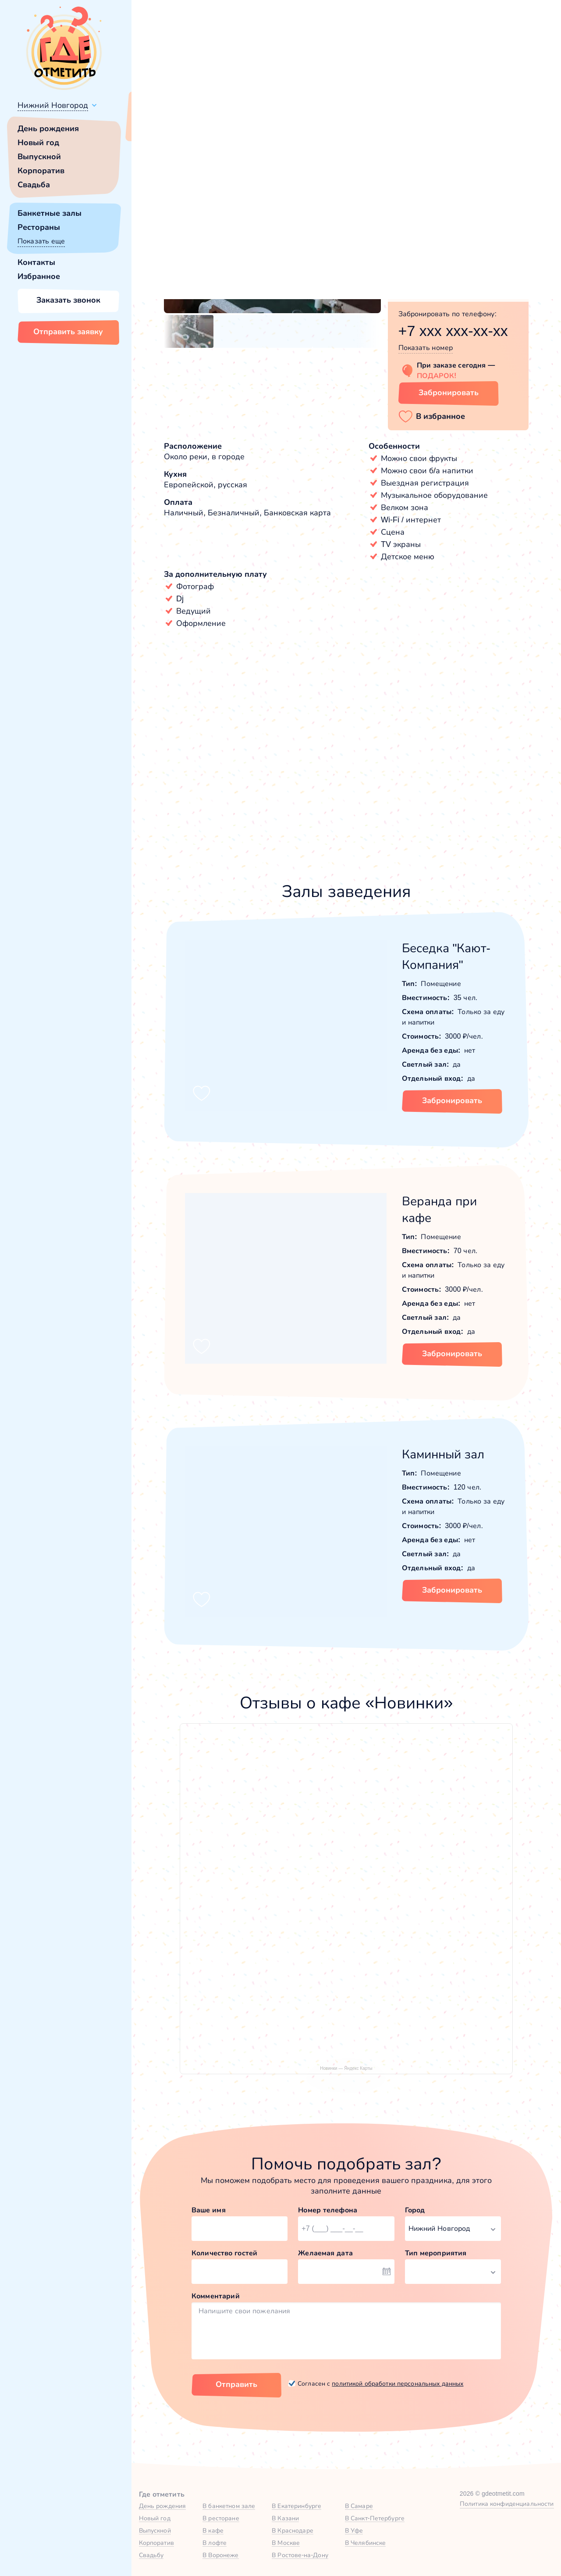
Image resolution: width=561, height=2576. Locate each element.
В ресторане (220, 2518)
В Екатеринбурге (296, 2505)
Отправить (236, 2384)
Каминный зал (443, 1454)
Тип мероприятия (436, 2253)
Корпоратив (41, 170)
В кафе (213, 2530)
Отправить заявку (68, 331)
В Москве (286, 2542)
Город (415, 2210)
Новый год (38, 142)
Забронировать (452, 1100)
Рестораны (39, 227)
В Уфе (354, 2530)
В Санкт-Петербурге (375, 2518)
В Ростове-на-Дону (300, 2554)
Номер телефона (327, 2210)
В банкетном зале (228, 2505)
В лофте (214, 2542)
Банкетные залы (50, 213)
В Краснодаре (292, 2530)
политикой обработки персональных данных (397, 2383)
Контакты (36, 262)
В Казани (285, 2518)
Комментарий (216, 2296)
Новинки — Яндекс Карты (346, 2068)
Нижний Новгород (53, 105)
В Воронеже (220, 2554)
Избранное (39, 276)
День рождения (48, 128)
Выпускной (39, 156)
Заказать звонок (68, 300)
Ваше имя (209, 2210)
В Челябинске (365, 2542)
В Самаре (359, 2505)
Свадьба (34, 184)
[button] (175, 220)
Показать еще (41, 241)
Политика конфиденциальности (507, 2503)
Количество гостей (224, 2253)
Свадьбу (151, 2554)
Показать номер (425, 347)
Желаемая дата (325, 2253)
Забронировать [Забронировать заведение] (449, 392)
